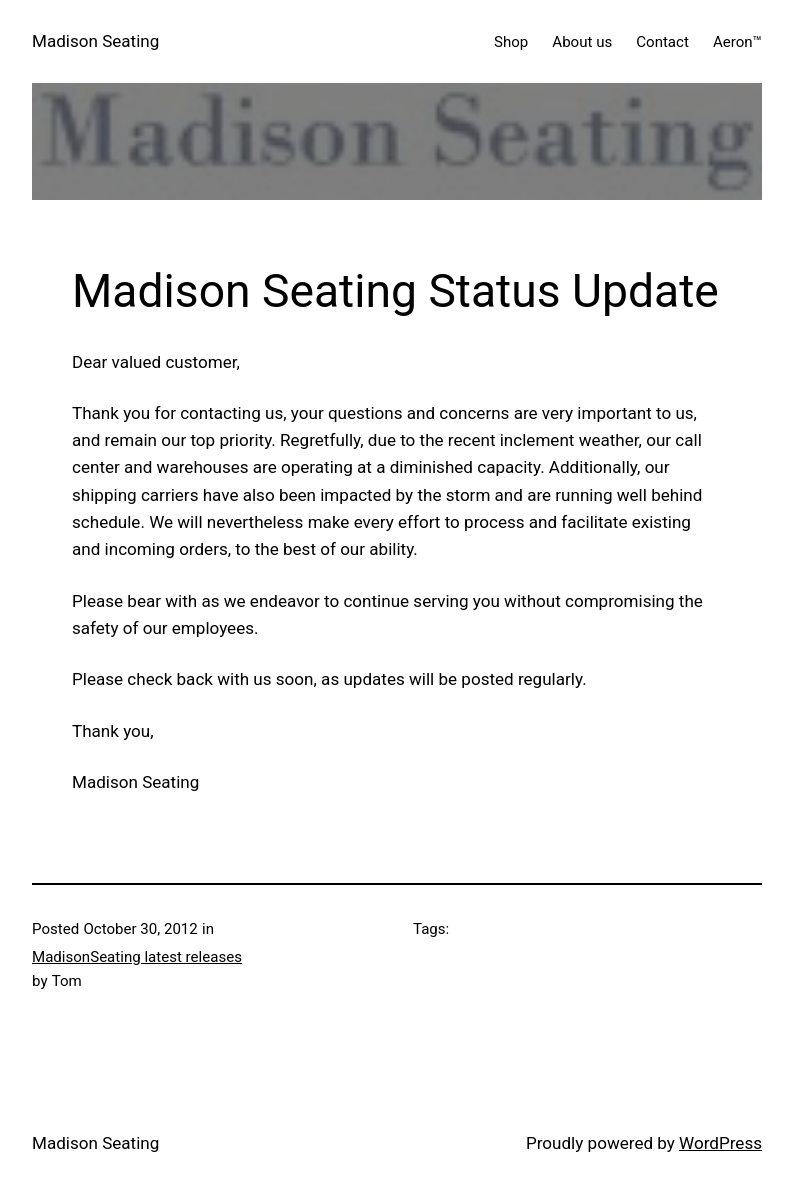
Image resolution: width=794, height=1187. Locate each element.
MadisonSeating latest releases (137, 957)
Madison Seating (95, 41)
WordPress (720, 1143)
